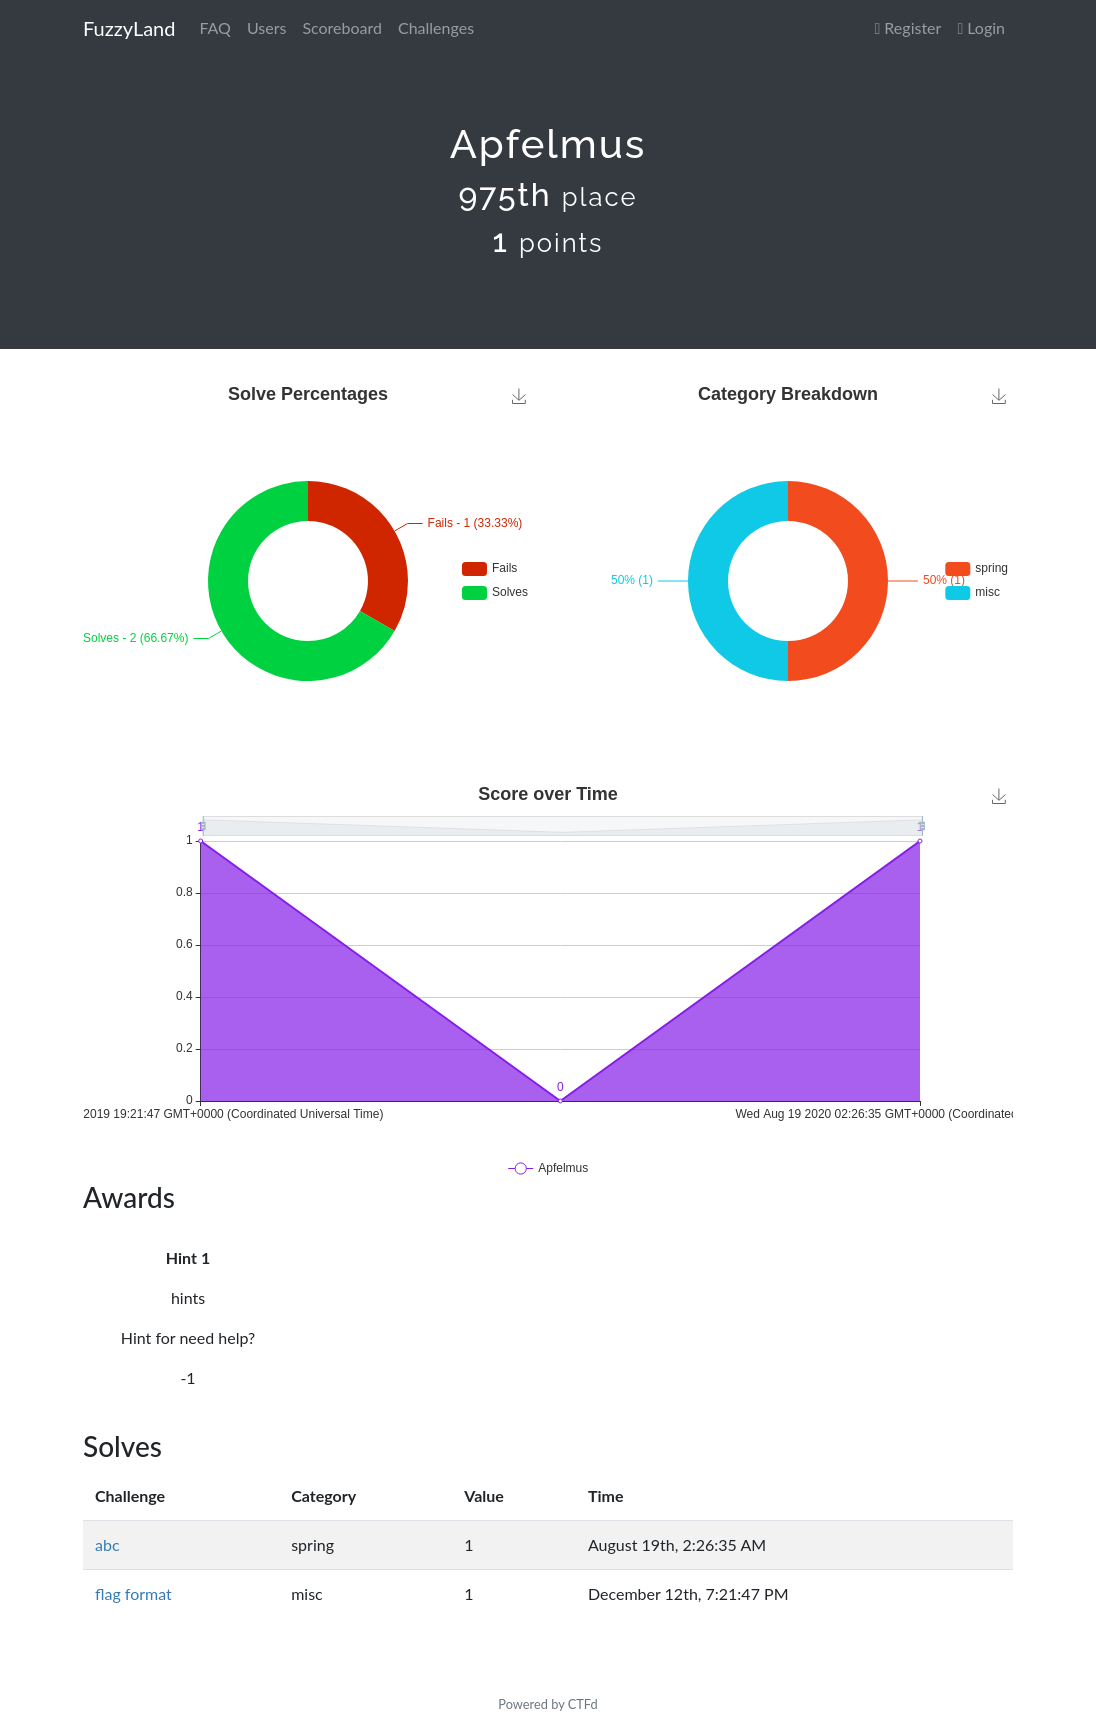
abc (107, 1544)
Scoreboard (342, 27)
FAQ (214, 27)
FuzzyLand (129, 28)
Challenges (436, 27)
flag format (133, 1593)
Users (266, 27)
